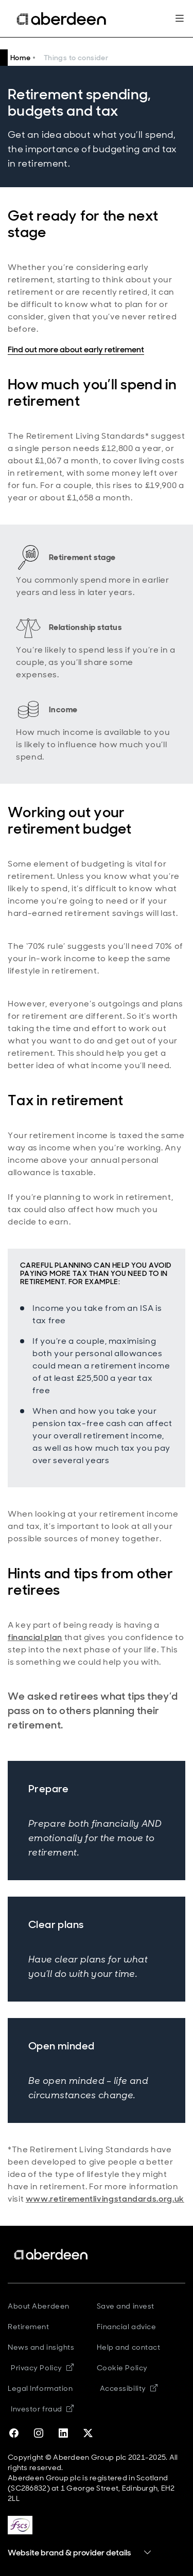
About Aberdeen (38, 2306)
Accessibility (129, 2388)
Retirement (28, 2326)
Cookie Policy (122, 2367)
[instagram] (38, 2433)
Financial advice (126, 2326)
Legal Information (40, 2388)
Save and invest (125, 2306)
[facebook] (14, 2433)
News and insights (41, 2347)
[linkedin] (63, 2433)
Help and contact (129, 2347)
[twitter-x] (88, 2433)
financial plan (35, 1637)
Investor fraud (42, 2408)
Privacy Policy (42, 2367)
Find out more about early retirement (76, 349)
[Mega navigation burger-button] (179, 18)
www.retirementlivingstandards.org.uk (105, 2198)
